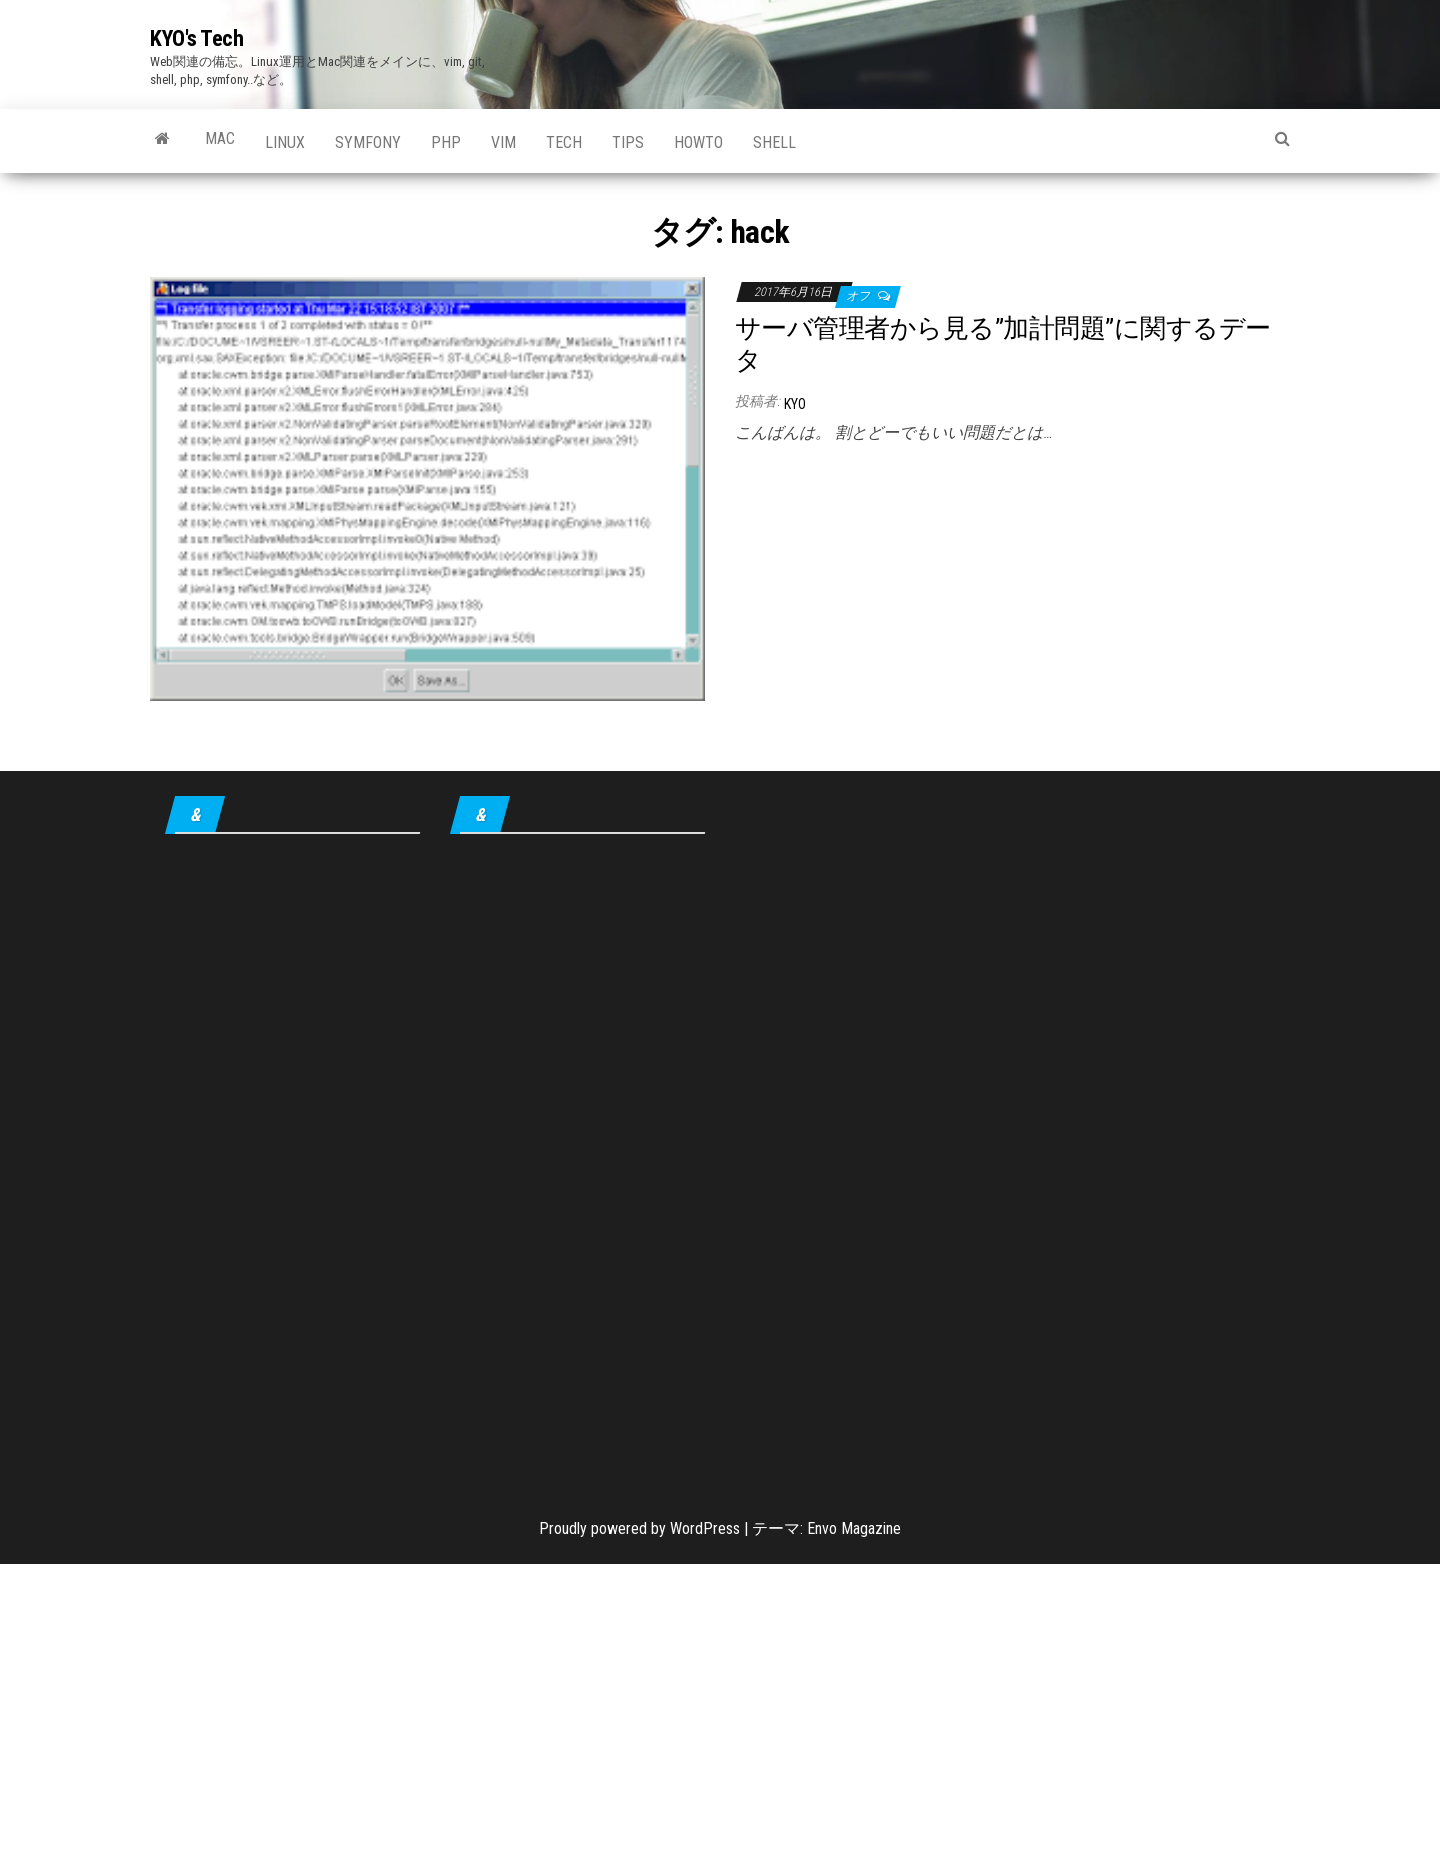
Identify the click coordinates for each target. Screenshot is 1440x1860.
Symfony (368, 142)
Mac (220, 138)
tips (628, 142)
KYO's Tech (197, 38)
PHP (446, 142)
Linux (285, 142)
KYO (795, 404)
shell (774, 142)
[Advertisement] (1012, 603)
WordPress (705, 1528)
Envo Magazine (854, 1528)
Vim (503, 142)
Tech (564, 142)
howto (698, 142)
